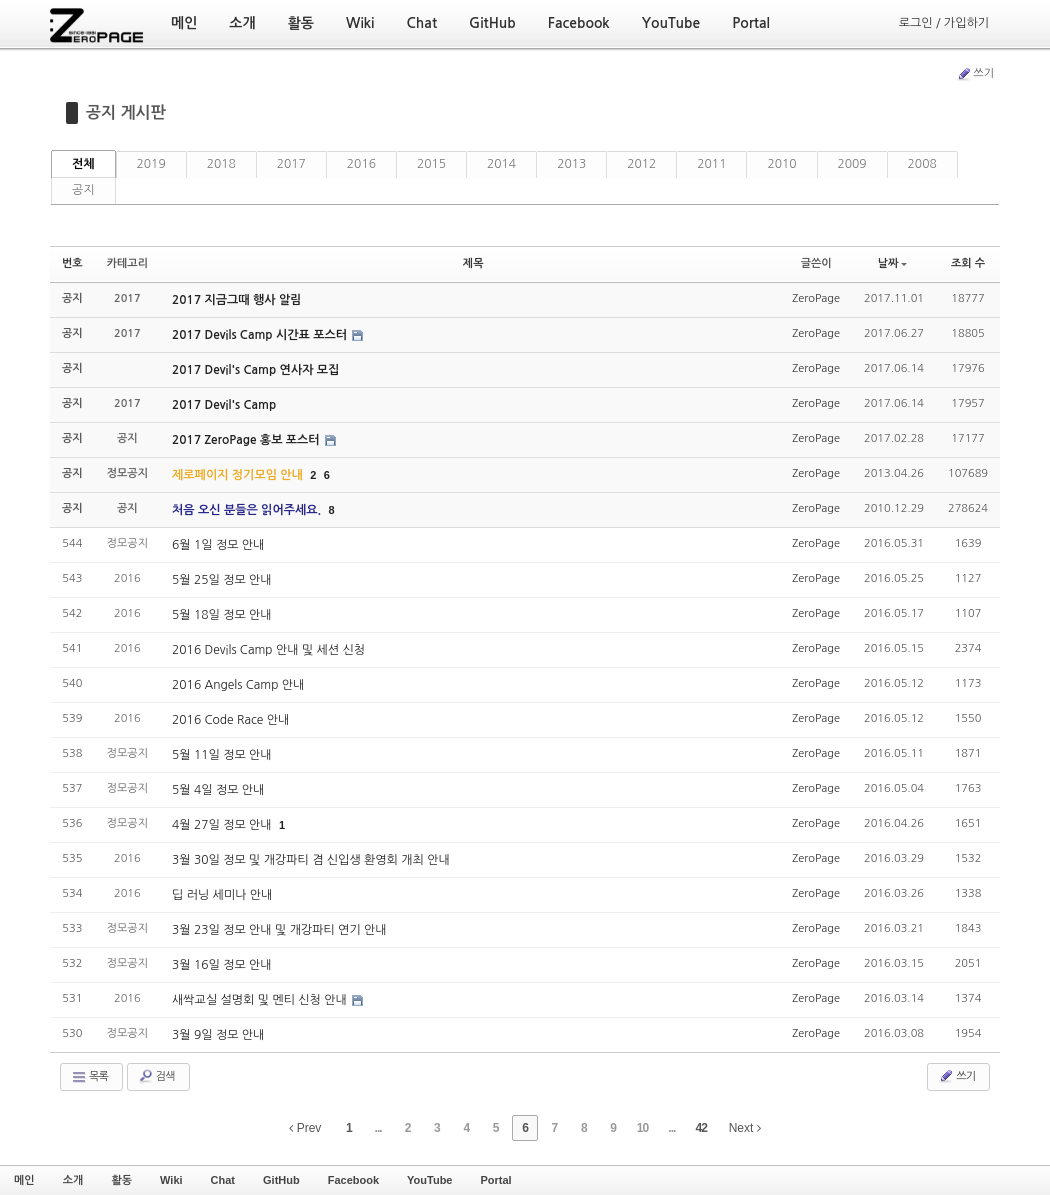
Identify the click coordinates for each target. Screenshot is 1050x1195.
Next (745, 1128)
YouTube (429, 1180)
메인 (24, 1180)
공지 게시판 (126, 112)
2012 (641, 164)
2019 (151, 164)
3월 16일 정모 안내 (222, 965)
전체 (83, 164)
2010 (781, 164)
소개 (73, 1180)
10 (642, 1128)
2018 (221, 164)
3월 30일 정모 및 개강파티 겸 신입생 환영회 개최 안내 (311, 860)
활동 (121, 1180)
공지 (83, 190)
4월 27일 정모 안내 (223, 825)
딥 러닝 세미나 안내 (222, 895)
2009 (852, 164)
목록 (89, 1077)
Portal (495, 1180)
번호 (72, 263)
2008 (922, 164)
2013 (571, 164)
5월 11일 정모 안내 (222, 755)
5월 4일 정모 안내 (218, 790)
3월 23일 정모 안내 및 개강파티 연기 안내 (279, 930)
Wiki (171, 1180)
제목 (473, 263)
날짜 (893, 263)
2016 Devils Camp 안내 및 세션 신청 (268, 650)
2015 (431, 164)
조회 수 (968, 263)
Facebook (353, 1180)
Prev (305, 1128)
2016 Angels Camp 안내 (238, 685)
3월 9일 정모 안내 (218, 1035)
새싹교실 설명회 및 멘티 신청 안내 (261, 1000)
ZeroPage (816, 298)
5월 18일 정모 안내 (222, 615)
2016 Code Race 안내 (230, 720)
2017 (291, 164)
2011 (711, 164)
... (378, 1128)
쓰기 (975, 74)
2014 (501, 164)
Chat (223, 1180)
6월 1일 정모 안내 (218, 545)
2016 (361, 164)
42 (701, 1128)
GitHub (281, 1180)
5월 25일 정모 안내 (222, 580)
